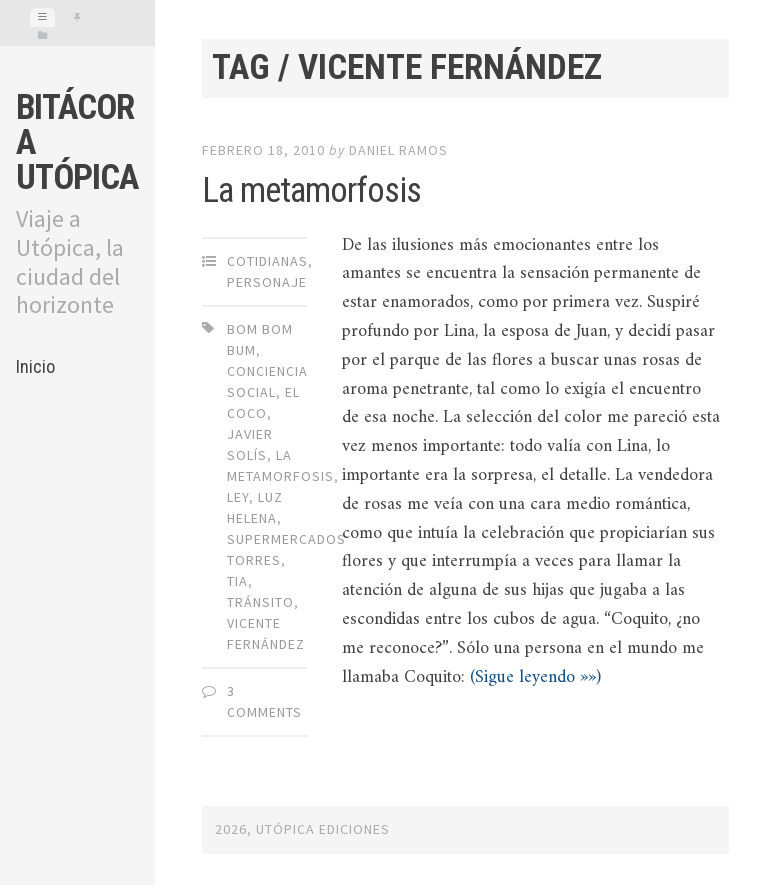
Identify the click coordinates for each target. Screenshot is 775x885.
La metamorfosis (311, 190)
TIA (237, 581)
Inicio (35, 366)
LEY (238, 497)
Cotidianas (267, 261)
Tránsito (260, 602)
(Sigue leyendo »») (535, 677)
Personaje (267, 282)
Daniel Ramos (398, 150)
